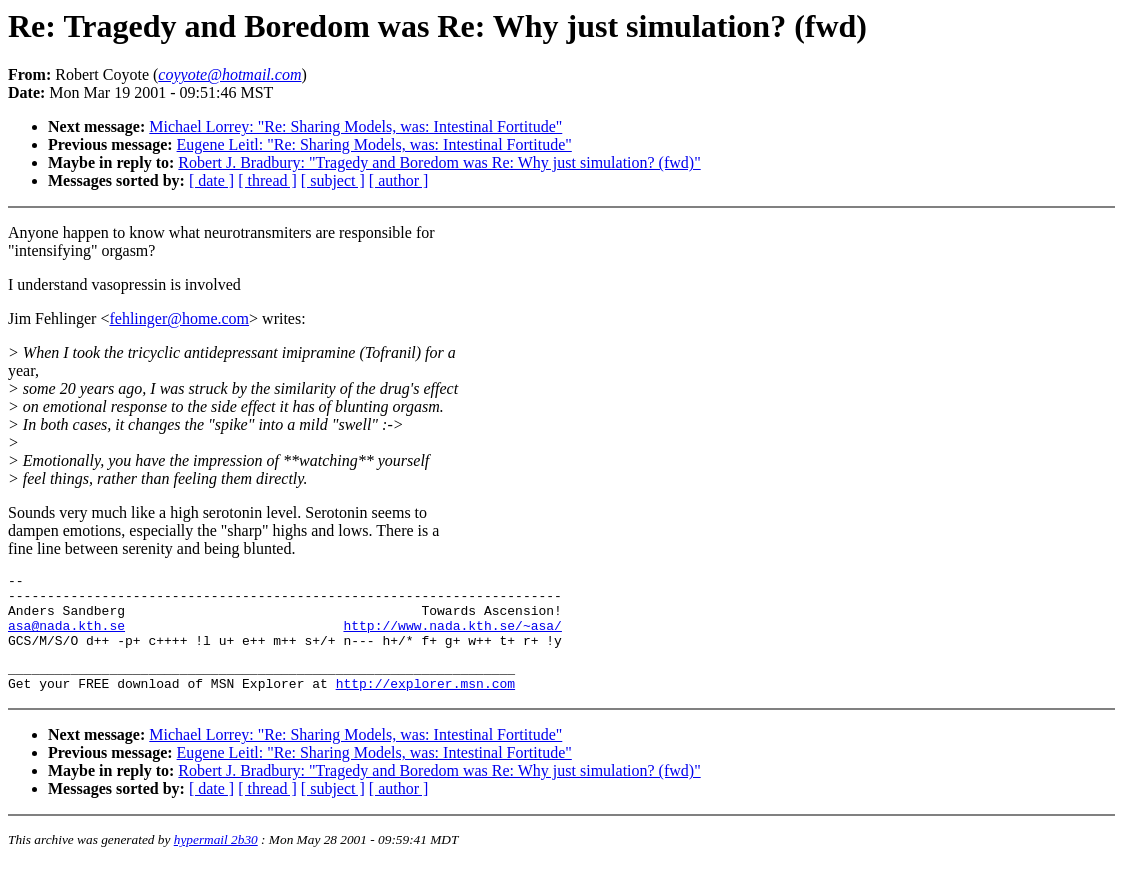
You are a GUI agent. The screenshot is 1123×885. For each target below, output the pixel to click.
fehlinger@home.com (179, 318)
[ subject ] (333, 180)
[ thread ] (267, 180)
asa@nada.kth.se (66, 637)
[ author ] (399, 180)
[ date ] (211, 180)
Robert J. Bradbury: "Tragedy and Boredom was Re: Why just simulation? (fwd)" (439, 162)
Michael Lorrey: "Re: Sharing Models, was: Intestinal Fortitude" (355, 126)
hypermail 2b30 (216, 860)
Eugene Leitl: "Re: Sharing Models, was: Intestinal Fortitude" (374, 144)
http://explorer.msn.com (425, 704)
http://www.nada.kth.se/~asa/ (452, 637)
